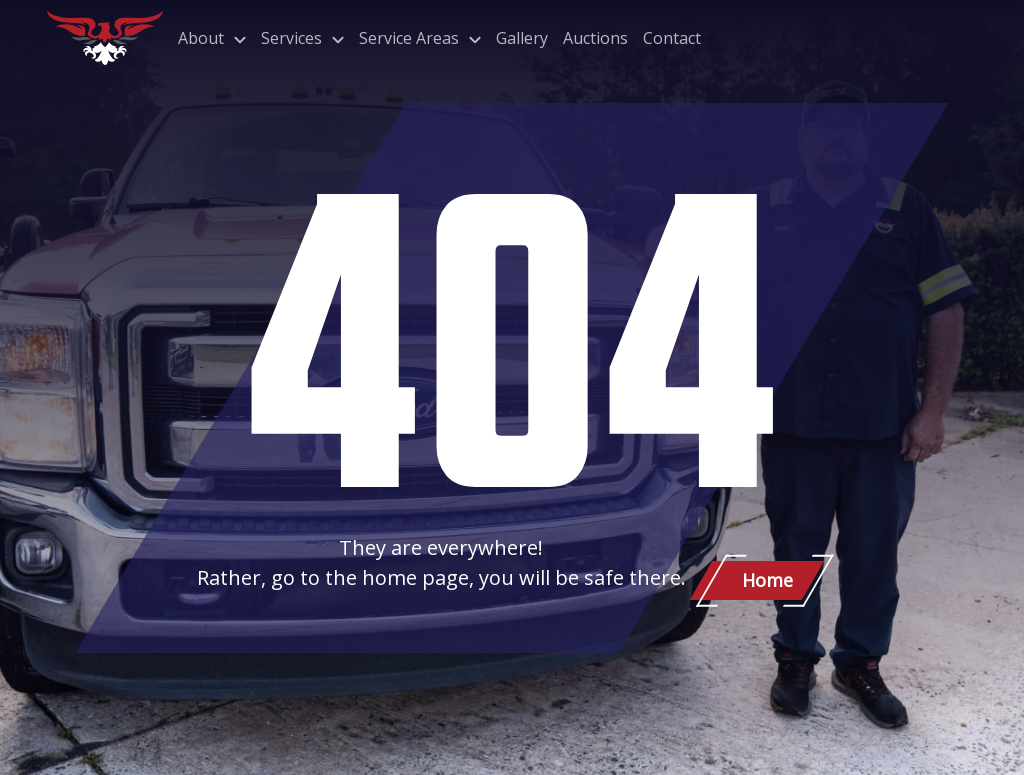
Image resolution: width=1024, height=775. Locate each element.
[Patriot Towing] (105, 38)
